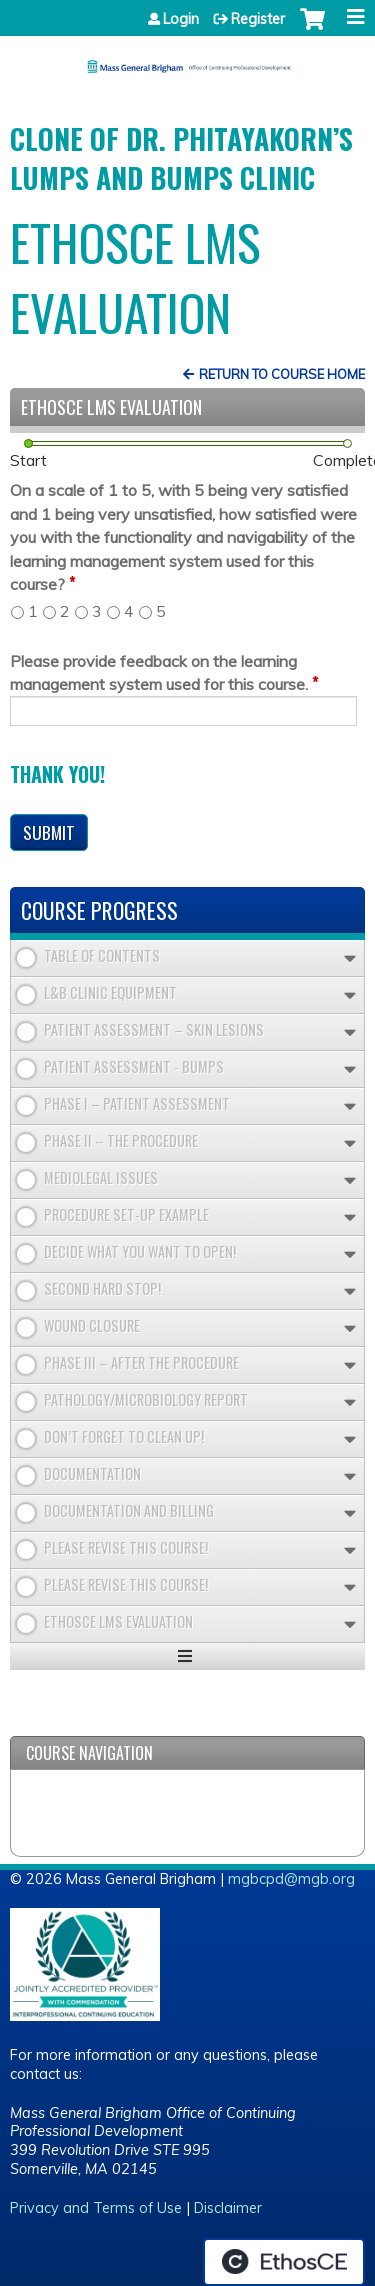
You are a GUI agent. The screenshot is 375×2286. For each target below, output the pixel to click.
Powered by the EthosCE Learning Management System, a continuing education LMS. (284, 2262)
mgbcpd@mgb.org (291, 1879)
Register (258, 19)
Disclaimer (228, 2208)
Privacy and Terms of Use (96, 2208)
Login (181, 19)
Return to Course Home (282, 374)
